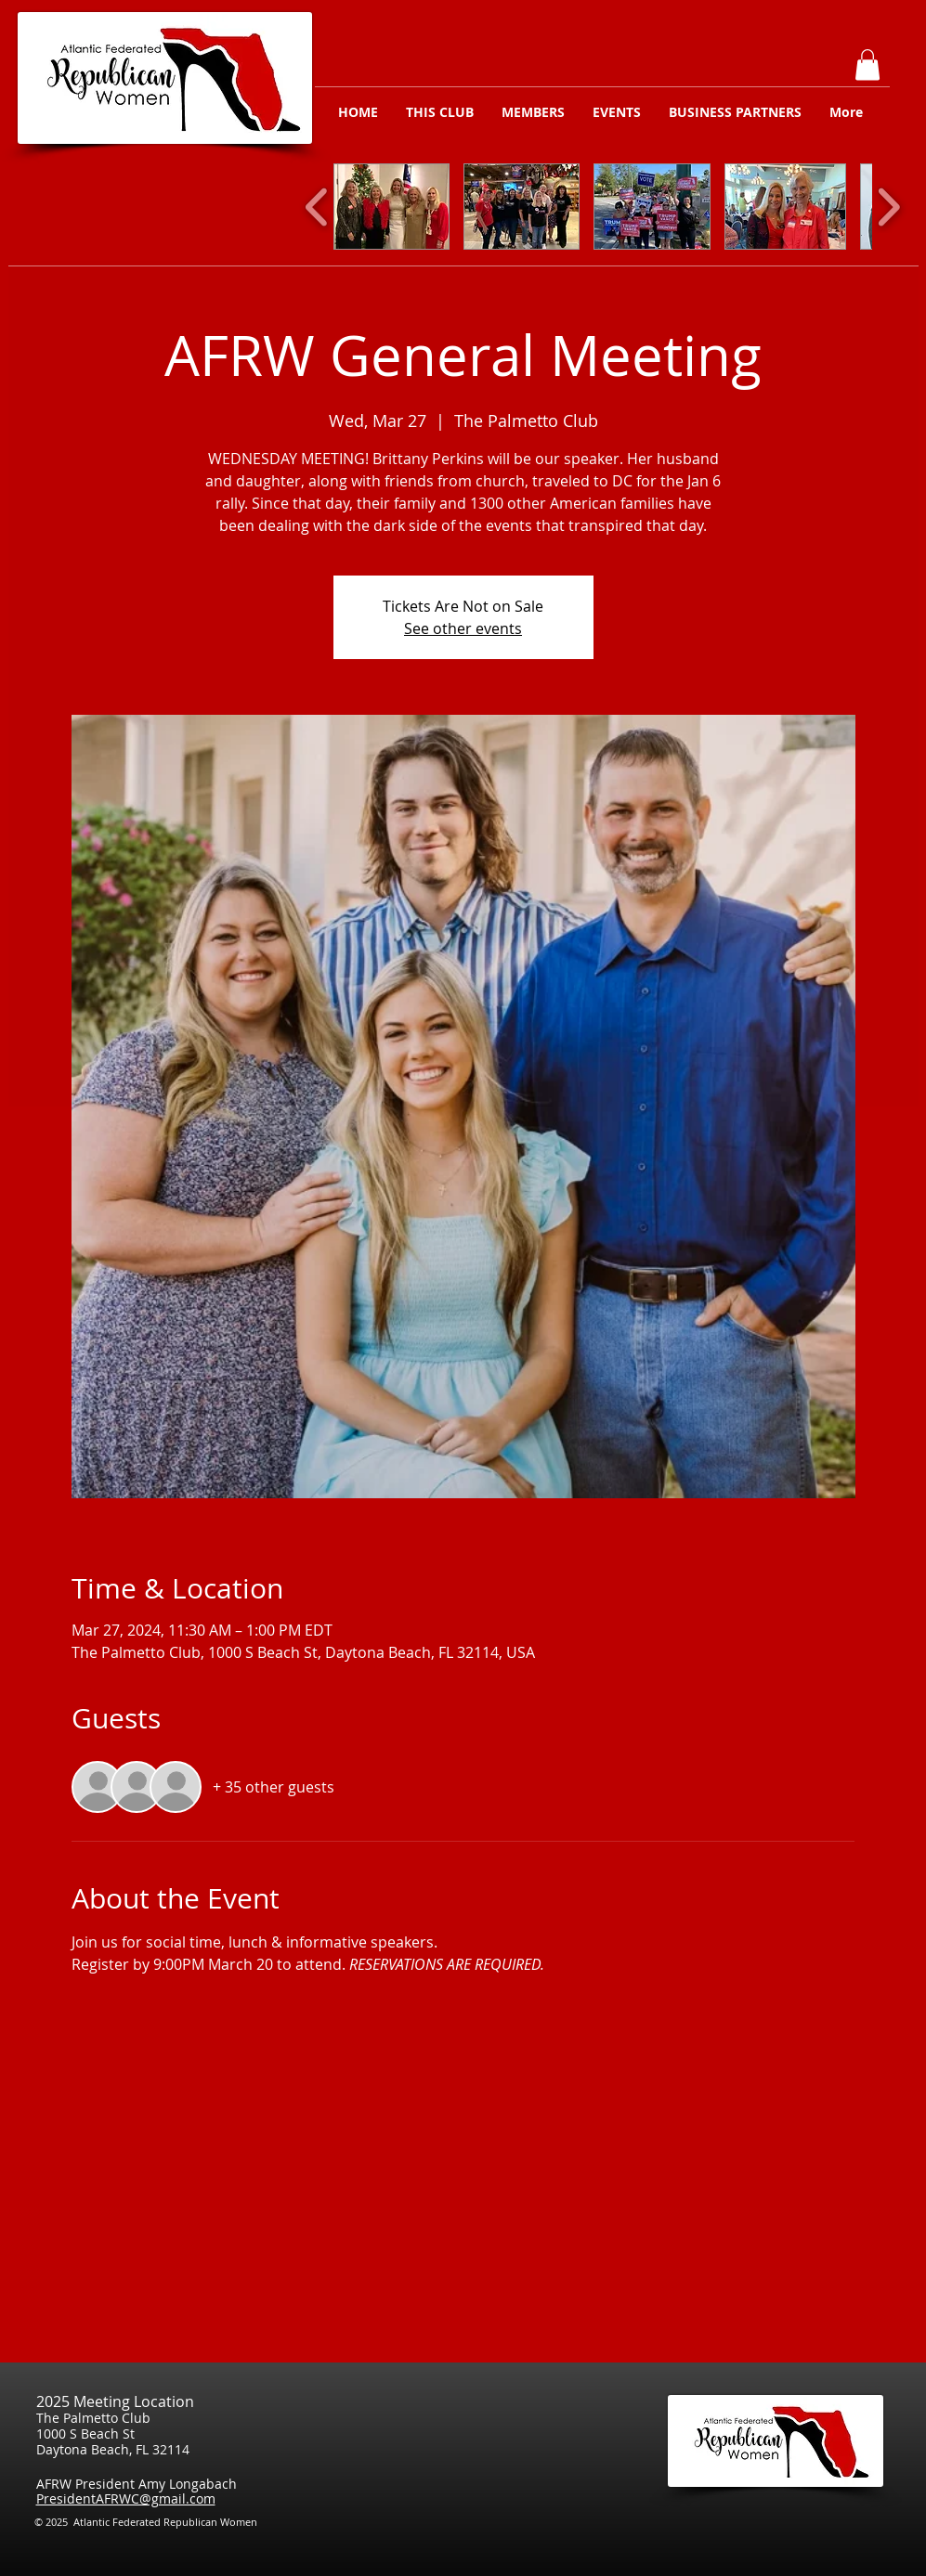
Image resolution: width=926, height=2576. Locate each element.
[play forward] (888, 207)
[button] (867, 64)
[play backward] (317, 207)
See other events (463, 628)
